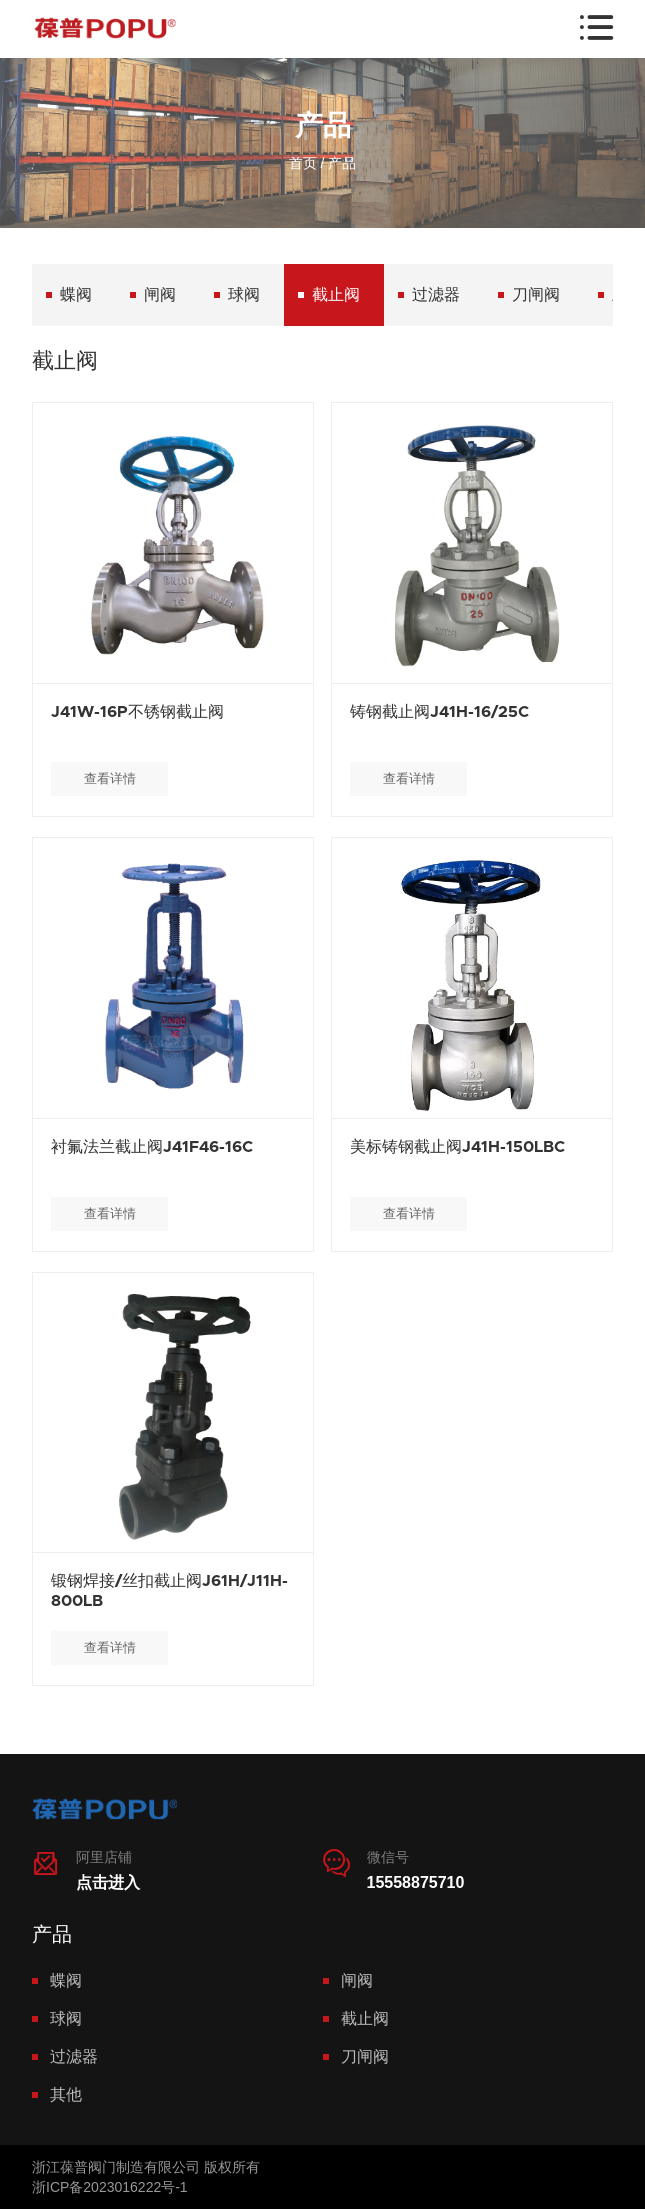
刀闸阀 (536, 294)
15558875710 (416, 1882)
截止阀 (336, 294)
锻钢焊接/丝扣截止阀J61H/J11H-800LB (169, 1591)
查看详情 (110, 778)
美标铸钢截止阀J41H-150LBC (457, 1147)
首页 (303, 163)
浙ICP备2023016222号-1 (110, 2187)
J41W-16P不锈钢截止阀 (137, 712)
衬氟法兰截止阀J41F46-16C (152, 1147)
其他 (66, 2094)
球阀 (244, 294)
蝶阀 (76, 294)
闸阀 (160, 294)
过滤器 (436, 294)
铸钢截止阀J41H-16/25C (439, 712)
